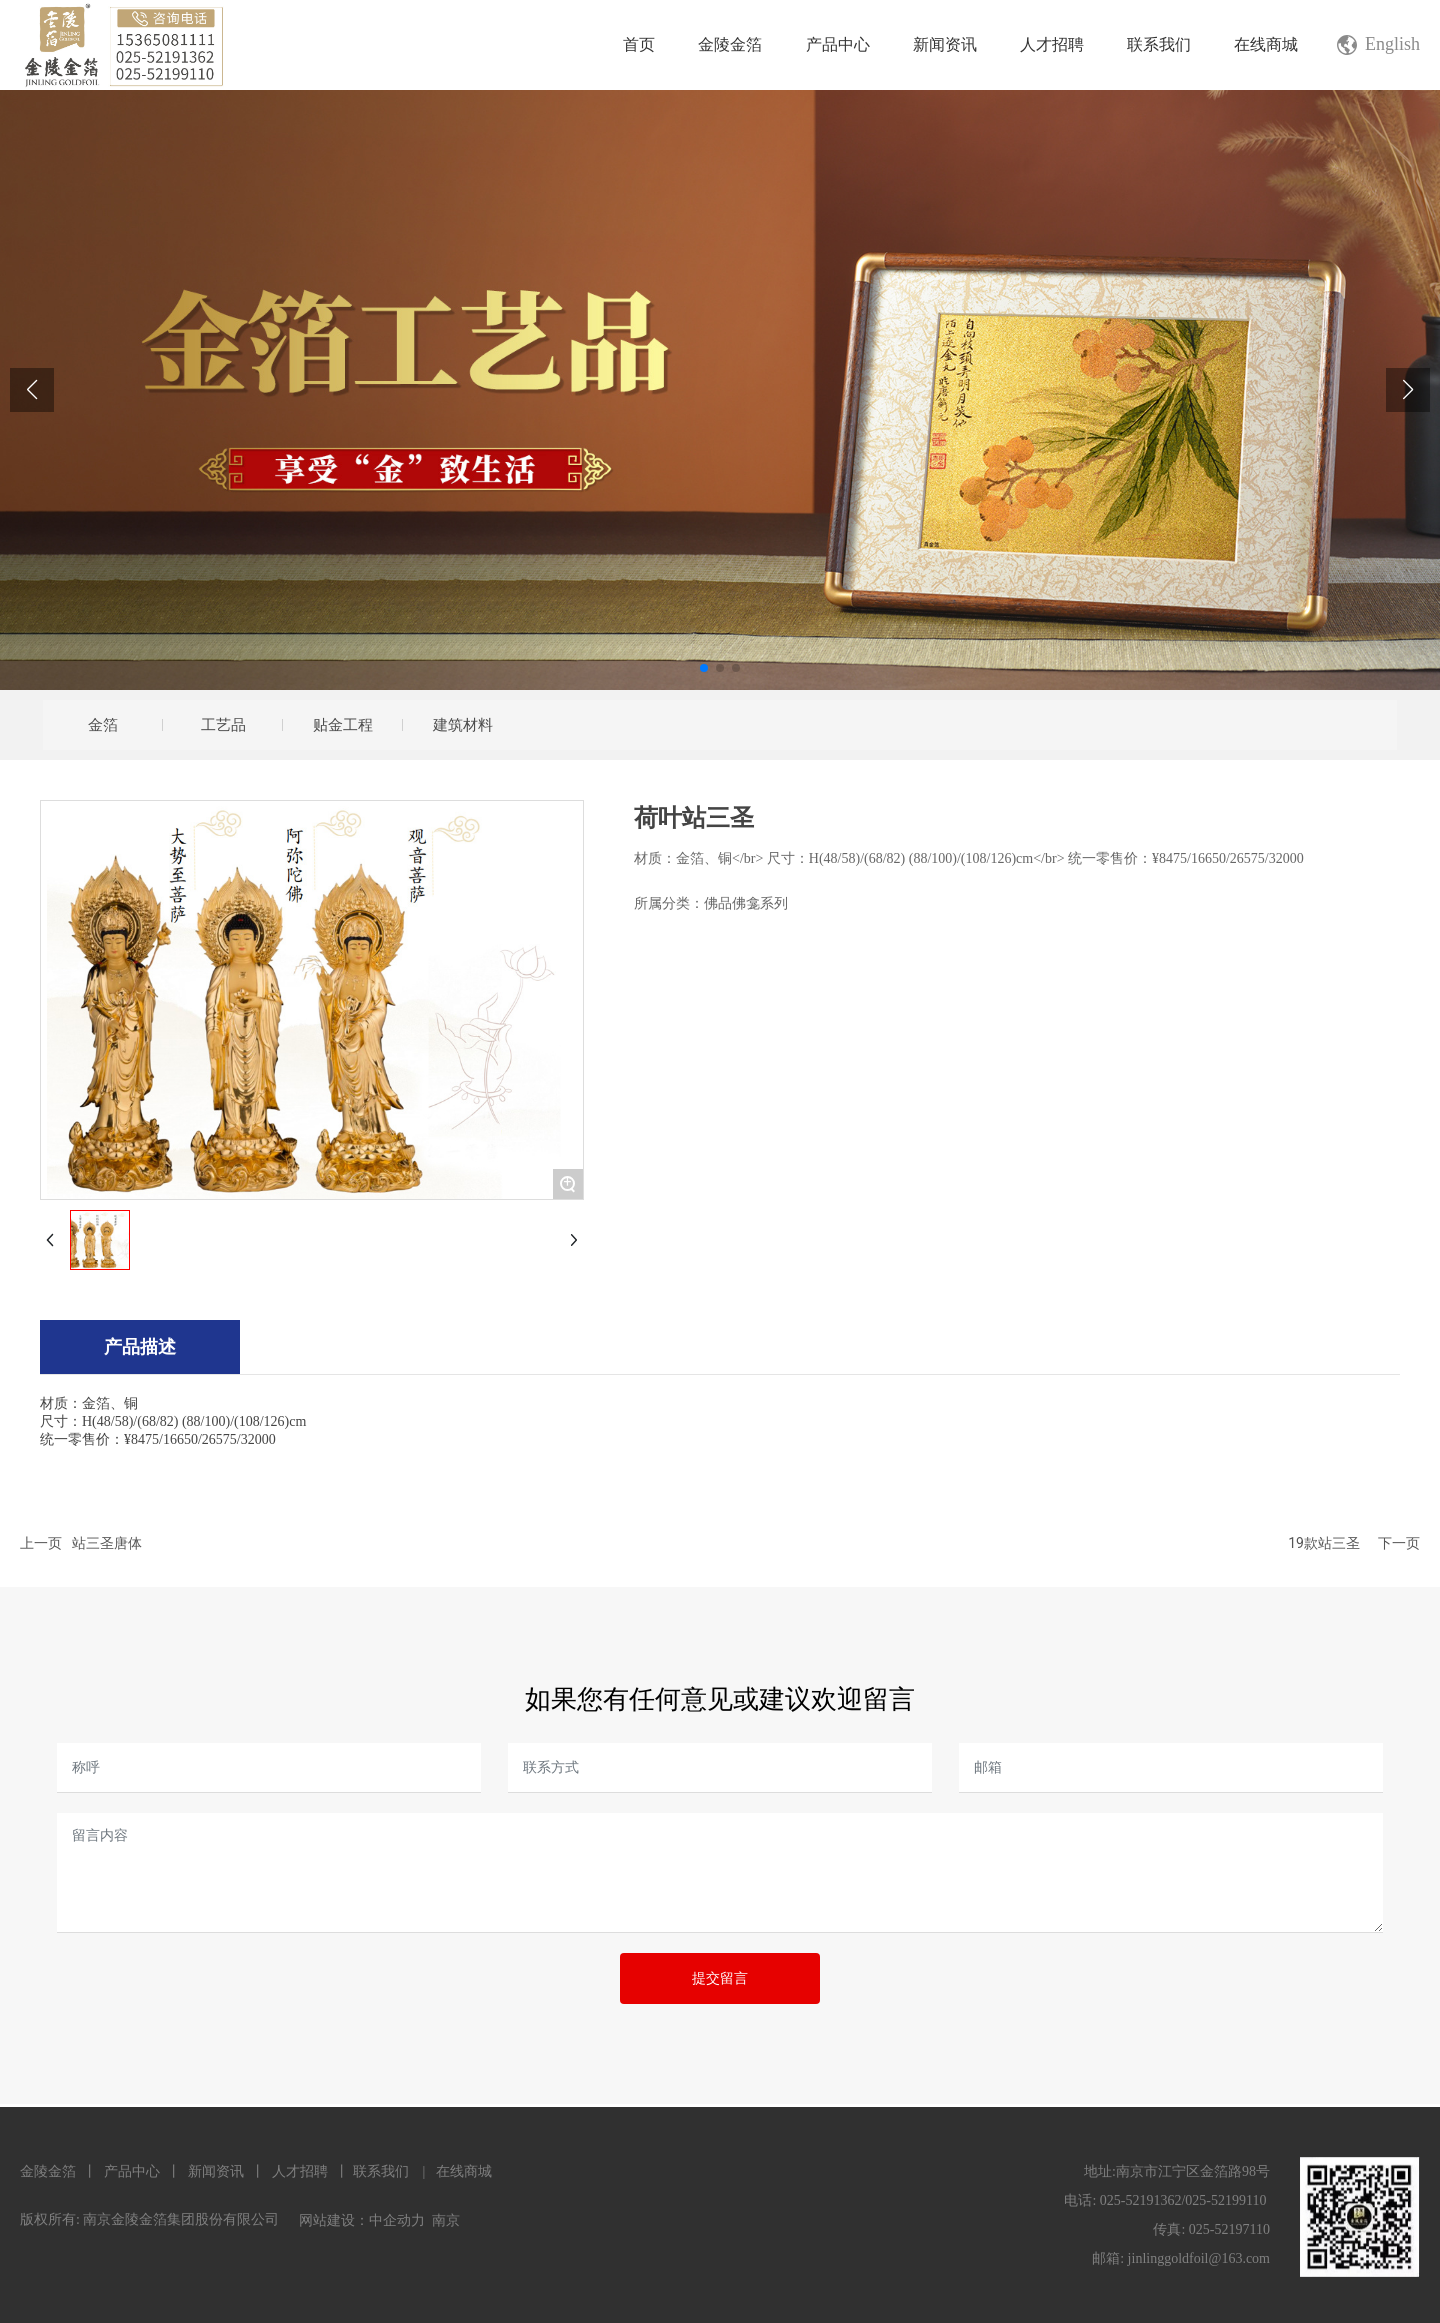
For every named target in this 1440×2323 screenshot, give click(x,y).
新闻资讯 (216, 2171)
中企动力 (397, 2220)
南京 (446, 2220)
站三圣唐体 (107, 1543)
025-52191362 (1141, 2200)
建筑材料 (463, 725)
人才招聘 (299, 2171)
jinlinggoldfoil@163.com (1199, 2258)
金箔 (103, 725)
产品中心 (132, 2171)
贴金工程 (343, 725)
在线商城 (464, 2171)
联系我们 (381, 2171)
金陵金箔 (48, 2171)
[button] (704, 668)
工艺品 (223, 725)
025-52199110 (1225, 2200)
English (1392, 44)
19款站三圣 (1324, 1543)
